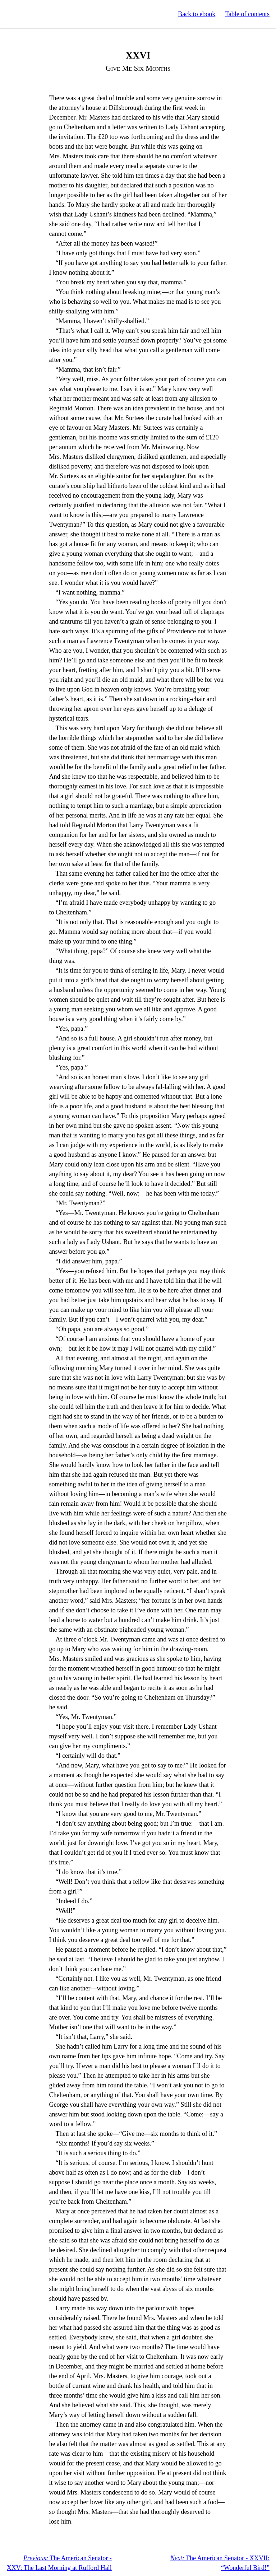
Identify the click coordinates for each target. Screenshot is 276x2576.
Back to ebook (196, 14)
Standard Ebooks (38, 14)
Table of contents (247, 14)
